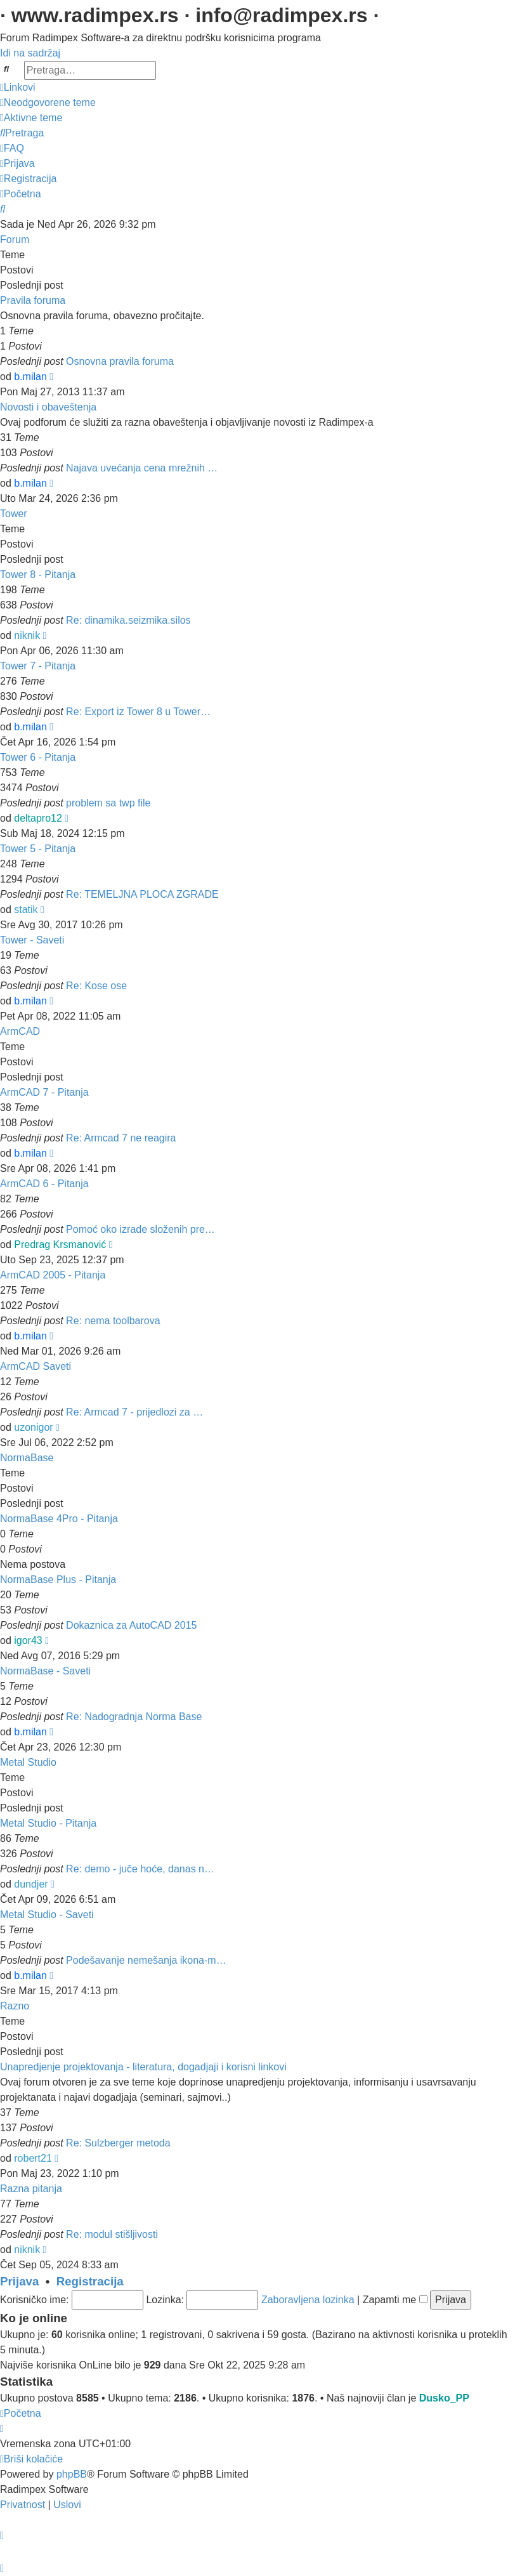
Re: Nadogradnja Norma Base (134, 1716)
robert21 (33, 2158)
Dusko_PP (444, 2398)
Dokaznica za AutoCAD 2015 (131, 1625)
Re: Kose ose (96, 985)
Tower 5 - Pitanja (37, 848)
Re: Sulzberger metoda (118, 2143)
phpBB (71, 2474)
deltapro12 (38, 818)
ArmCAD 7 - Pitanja (44, 1092)
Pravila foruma (32, 300)
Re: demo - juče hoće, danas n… (140, 1868)
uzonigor (33, 1427)
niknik (27, 635)
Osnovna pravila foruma (120, 361)
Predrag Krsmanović (60, 1244)
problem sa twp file (108, 803)
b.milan (30, 376)
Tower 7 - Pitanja (37, 665)
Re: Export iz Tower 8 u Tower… (138, 711)
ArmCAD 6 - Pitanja (44, 1183)
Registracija (90, 2281)
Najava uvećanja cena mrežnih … (142, 468)
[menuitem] (48, 102)
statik (25, 909)
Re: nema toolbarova (113, 1320)
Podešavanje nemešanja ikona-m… (146, 1960)
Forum (14, 239)
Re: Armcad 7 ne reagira (121, 1138)
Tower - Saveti (32, 940)
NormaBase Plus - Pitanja (58, 1579)
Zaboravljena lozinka (308, 2299)
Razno (14, 2006)
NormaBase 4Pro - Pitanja (59, 1518)
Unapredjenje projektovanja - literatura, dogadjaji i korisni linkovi (143, 2066)
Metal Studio (28, 1762)
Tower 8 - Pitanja (37, 574)
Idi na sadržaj (30, 53)
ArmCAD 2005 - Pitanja (52, 1275)
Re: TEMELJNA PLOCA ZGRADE (142, 894)
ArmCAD (20, 1031)
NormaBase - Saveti (45, 1671)
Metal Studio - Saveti (47, 1914)
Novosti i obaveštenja (48, 407)
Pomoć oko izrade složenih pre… (140, 1229)
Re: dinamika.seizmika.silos (128, 620)
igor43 (28, 1640)
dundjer (31, 1884)
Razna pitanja (31, 2188)
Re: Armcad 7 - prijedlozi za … (134, 1412)
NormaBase (26, 1457)
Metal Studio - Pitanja (48, 1823)
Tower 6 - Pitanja (37, 757)
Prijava (19, 2281)
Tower (13, 513)
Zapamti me (395, 2299)
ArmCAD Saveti (35, 1366)
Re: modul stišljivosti (112, 2234)
